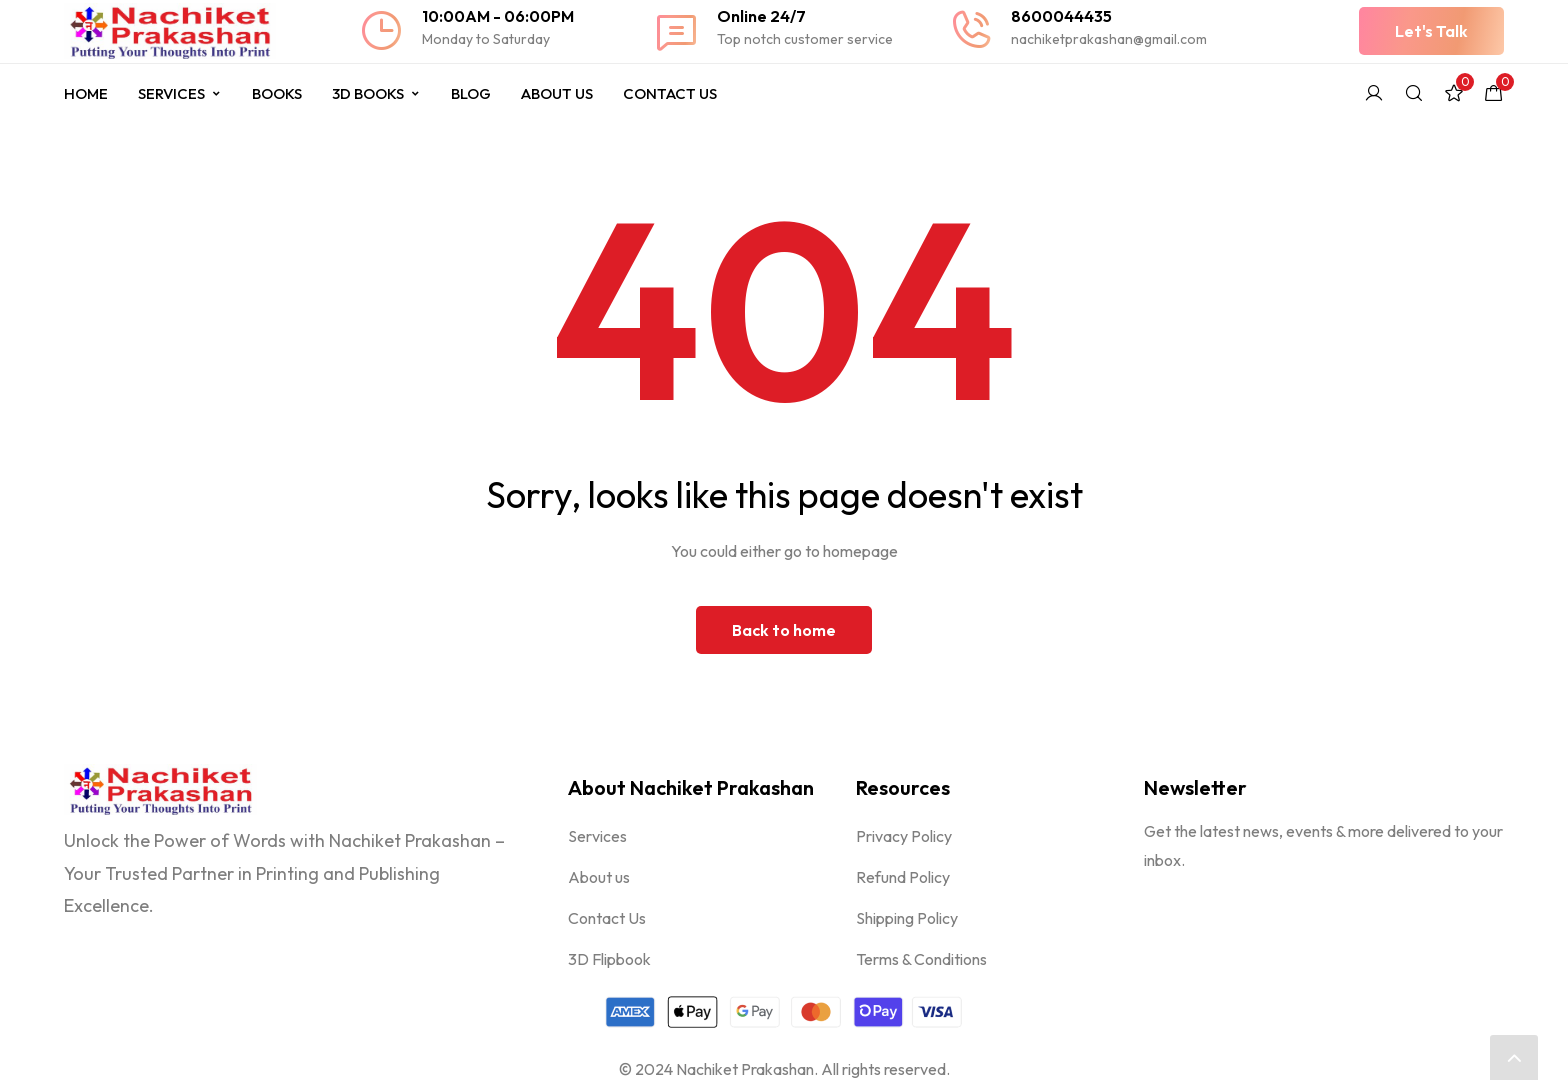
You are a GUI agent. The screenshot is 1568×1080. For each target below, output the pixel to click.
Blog (471, 93)
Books (277, 93)
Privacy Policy (904, 836)
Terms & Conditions (921, 959)
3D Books (376, 93)
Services (180, 93)
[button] (1431, 31)
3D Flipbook (609, 959)
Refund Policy (903, 877)
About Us (557, 93)
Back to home (784, 630)
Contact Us (670, 93)
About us (599, 877)
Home (86, 93)
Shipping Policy (907, 918)
